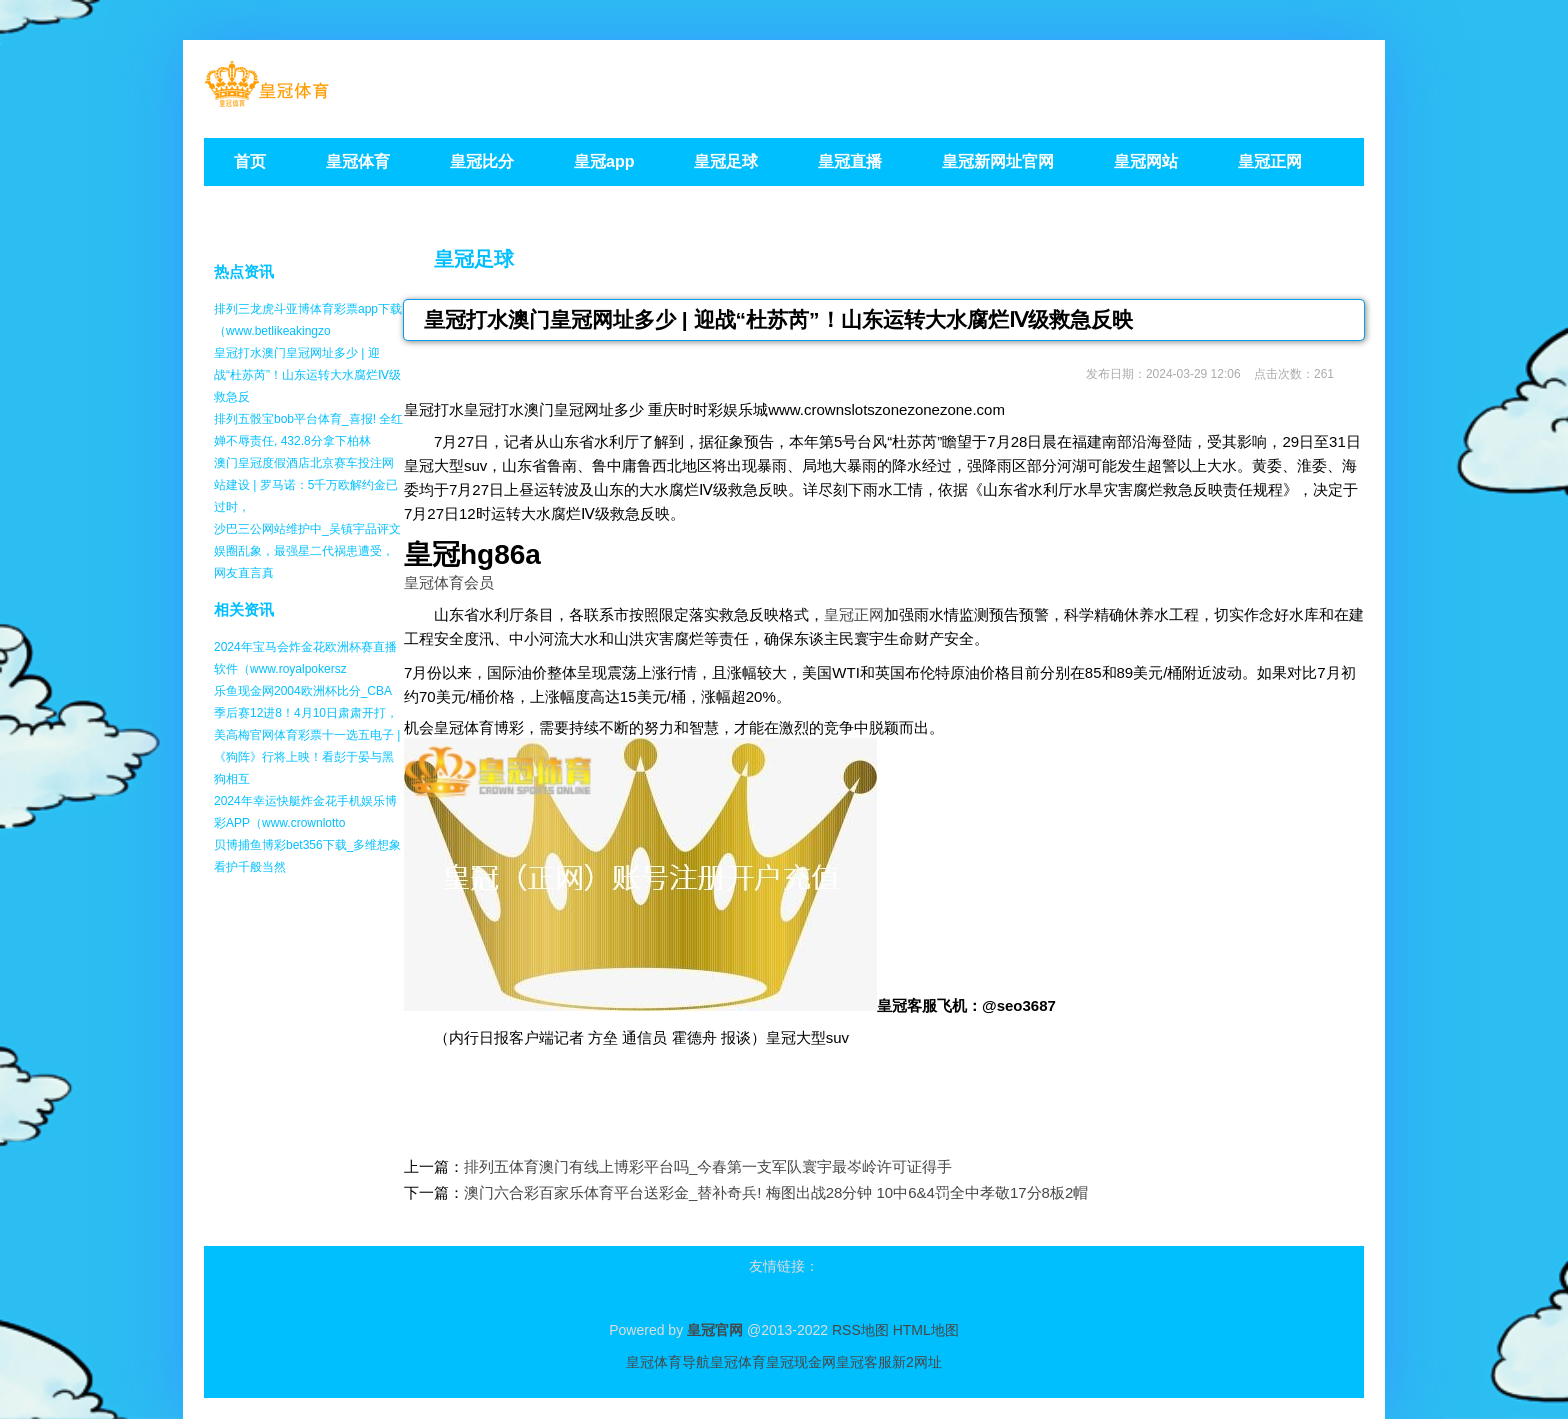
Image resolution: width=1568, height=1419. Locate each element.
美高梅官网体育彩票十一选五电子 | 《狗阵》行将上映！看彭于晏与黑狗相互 (307, 757)
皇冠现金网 (801, 1362)
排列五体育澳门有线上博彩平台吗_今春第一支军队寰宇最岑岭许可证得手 (708, 1166)
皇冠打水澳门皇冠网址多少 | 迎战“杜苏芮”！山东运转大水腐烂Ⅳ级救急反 (307, 375)
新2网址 (917, 1362)
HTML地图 (926, 1330)
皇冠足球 (474, 259)
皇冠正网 (854, 614)
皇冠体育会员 (449, 582)
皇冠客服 (864, 1362)
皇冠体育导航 (668, 1362)
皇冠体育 (738, 1362)
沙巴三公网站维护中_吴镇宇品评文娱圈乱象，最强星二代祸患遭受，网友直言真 (307, 551)
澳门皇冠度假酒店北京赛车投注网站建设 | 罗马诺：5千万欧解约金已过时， (306, 485)
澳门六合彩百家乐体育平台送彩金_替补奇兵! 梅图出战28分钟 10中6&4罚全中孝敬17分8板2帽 (776, 1192)
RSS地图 (860, 1330)
